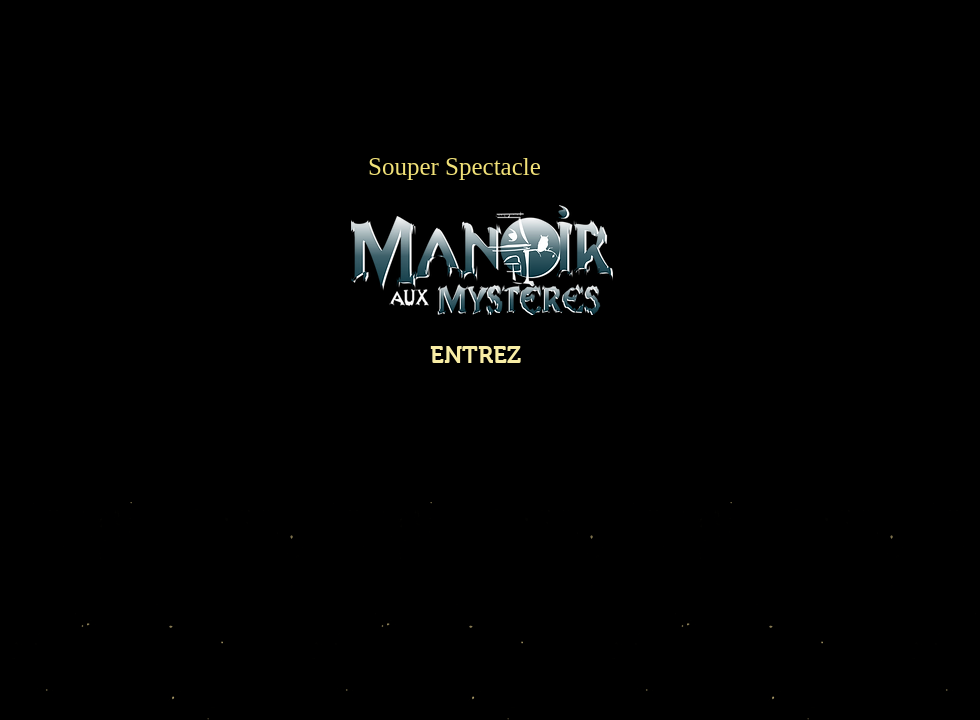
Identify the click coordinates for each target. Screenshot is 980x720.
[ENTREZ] (475, 354)
